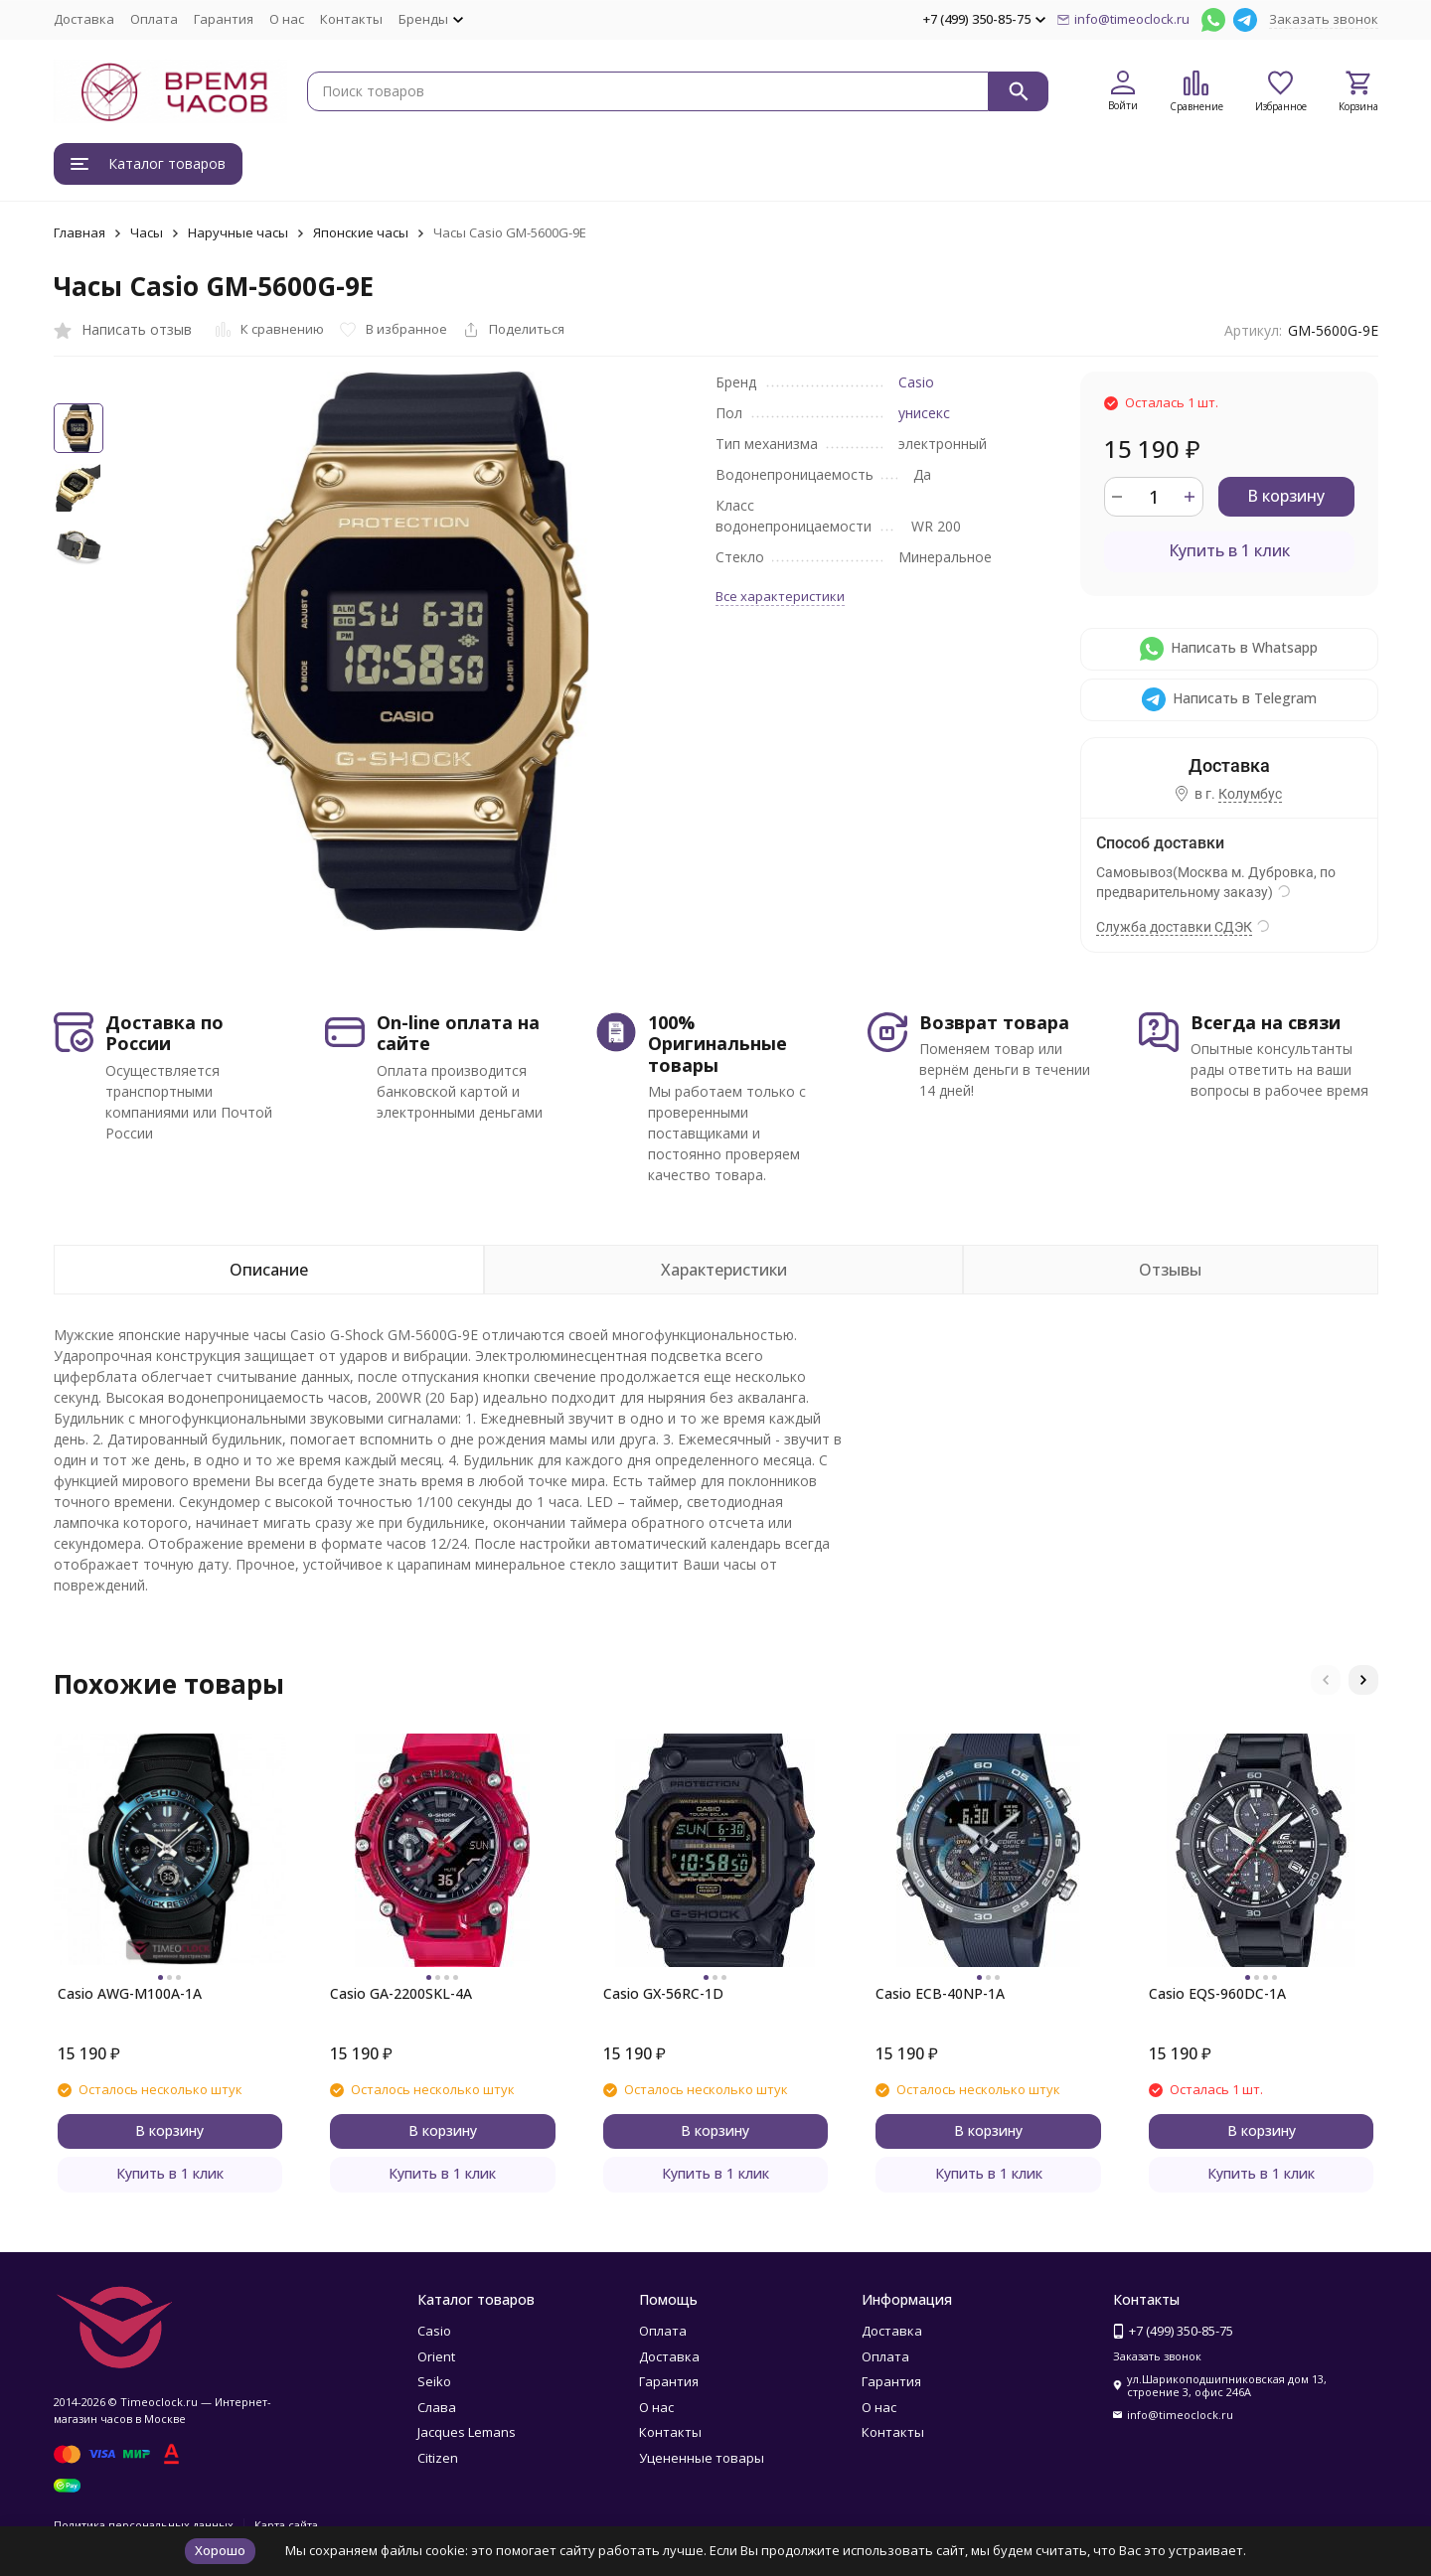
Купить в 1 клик (1229, 550)
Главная (79, 232)
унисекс (924, 412)
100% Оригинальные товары (717, 1043)
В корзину (1286, 496)
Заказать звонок (1323, 19)
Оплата (154, 19)
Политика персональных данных (144, 2524)
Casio (916, 382)
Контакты (351, 19)
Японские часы (360, 232)
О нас (286, 19)
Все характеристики (780, 596)
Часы (146, 232)
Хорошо (220, 2550)
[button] (1326, 1680)
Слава (436, 2407)
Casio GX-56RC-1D (663, 1993)
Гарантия (223, 19)
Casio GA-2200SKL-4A (401, 1993)
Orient (436, 2356)
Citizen (437, 2458)
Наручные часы (238, 232)
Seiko (434, 2381)
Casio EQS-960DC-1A (1217, 1993)
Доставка (84, 19)
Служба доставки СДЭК (1174, 927)
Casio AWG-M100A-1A (130, 1993)
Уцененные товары (701, 2458)
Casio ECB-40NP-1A (940, 1993)
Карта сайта (286, 2524)
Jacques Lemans (466, 2432)
